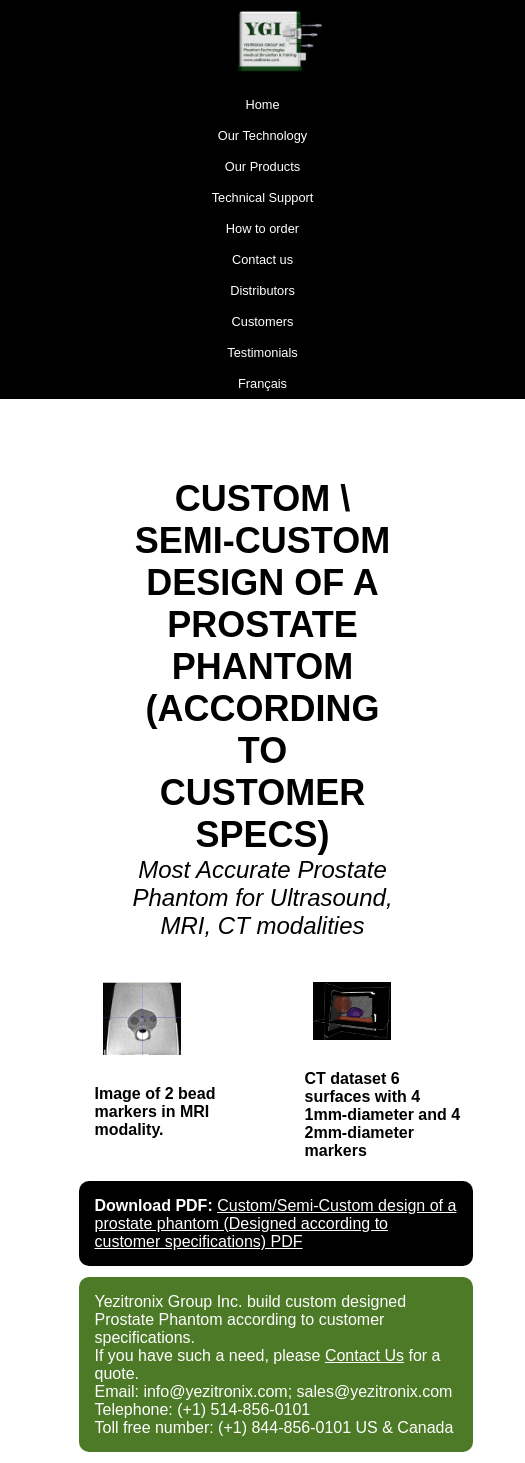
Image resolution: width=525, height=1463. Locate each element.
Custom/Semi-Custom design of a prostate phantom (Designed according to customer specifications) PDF (276, 1223)
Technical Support (263, 197)
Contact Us (364, 1355)
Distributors (262, 290)
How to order (262, 228)
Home (262, 104)
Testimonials (262, 352)
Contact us (262, 259)
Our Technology (262, 135)
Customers (263, 321)
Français (262, 383)
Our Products (262, 166)
